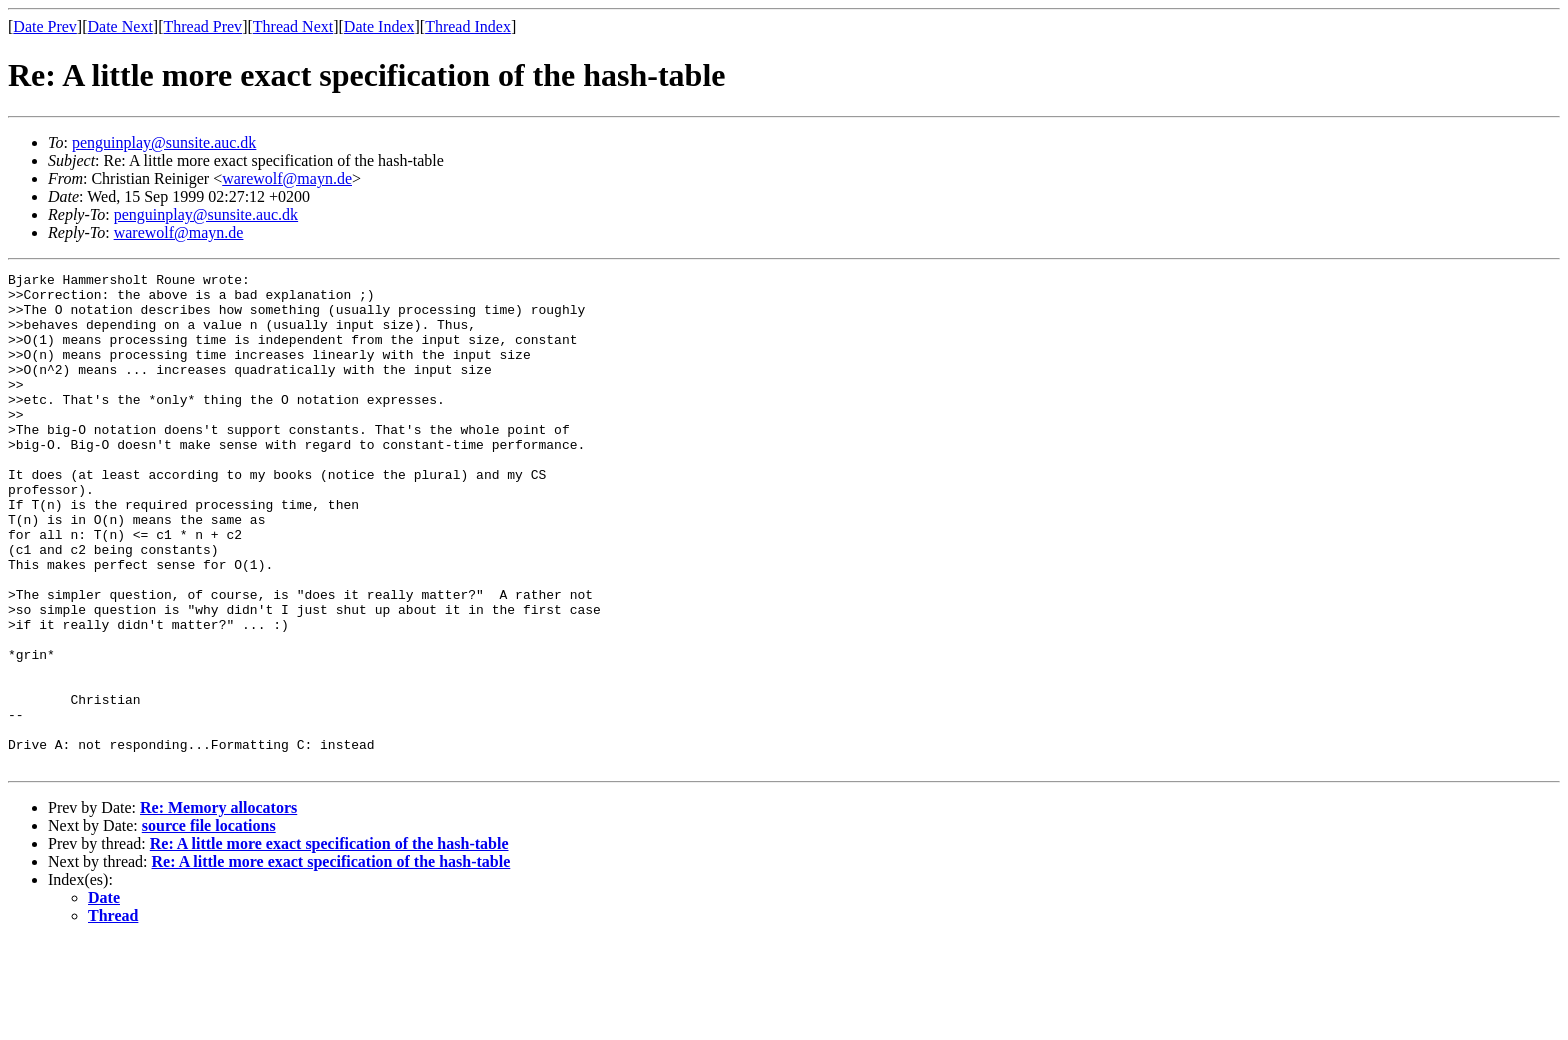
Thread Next (293, 26)
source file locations (209, 924)
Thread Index (468, 26)
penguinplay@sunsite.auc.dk (164, 142)
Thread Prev (202, 26)
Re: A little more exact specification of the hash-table (329, 942)
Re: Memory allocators (218, 906)
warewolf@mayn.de (287, 178)
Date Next (120, 26)
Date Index (379, 26)
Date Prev (45, 26)
